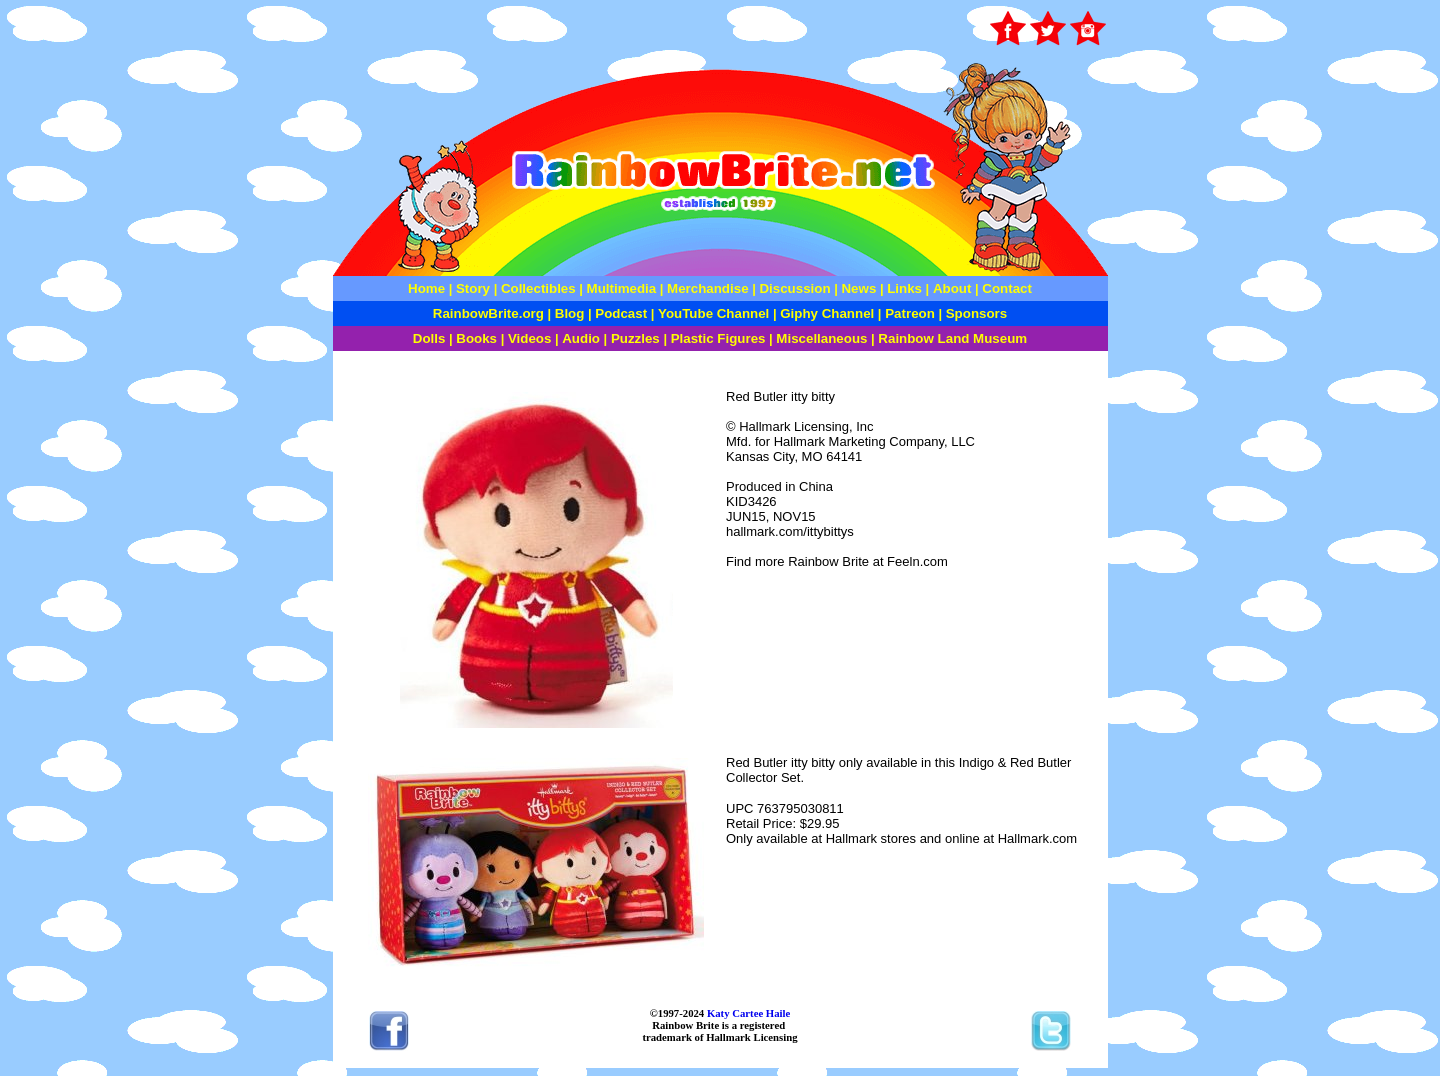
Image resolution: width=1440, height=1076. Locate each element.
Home (426, 288)
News (857, 288)
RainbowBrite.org (488, 313)
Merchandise (707, 288)
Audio (581, 338)
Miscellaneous (821, 338)
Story (473, 288)
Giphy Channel (827, 313)
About (954, 288)
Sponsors (976, 313)
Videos (529, 338)
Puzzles (635, 338)
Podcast (621, 313)
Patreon (908, 313)
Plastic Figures (718, 338)
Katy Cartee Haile (747, 1013)
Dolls (429, 338)
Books (476, 338)
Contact (1007, 288)
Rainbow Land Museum (952, 338)
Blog (570, 313)
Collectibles (538, 288)
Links (904, 288)
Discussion (794, 288)
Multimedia (622, 288)
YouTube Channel (713, 313)
